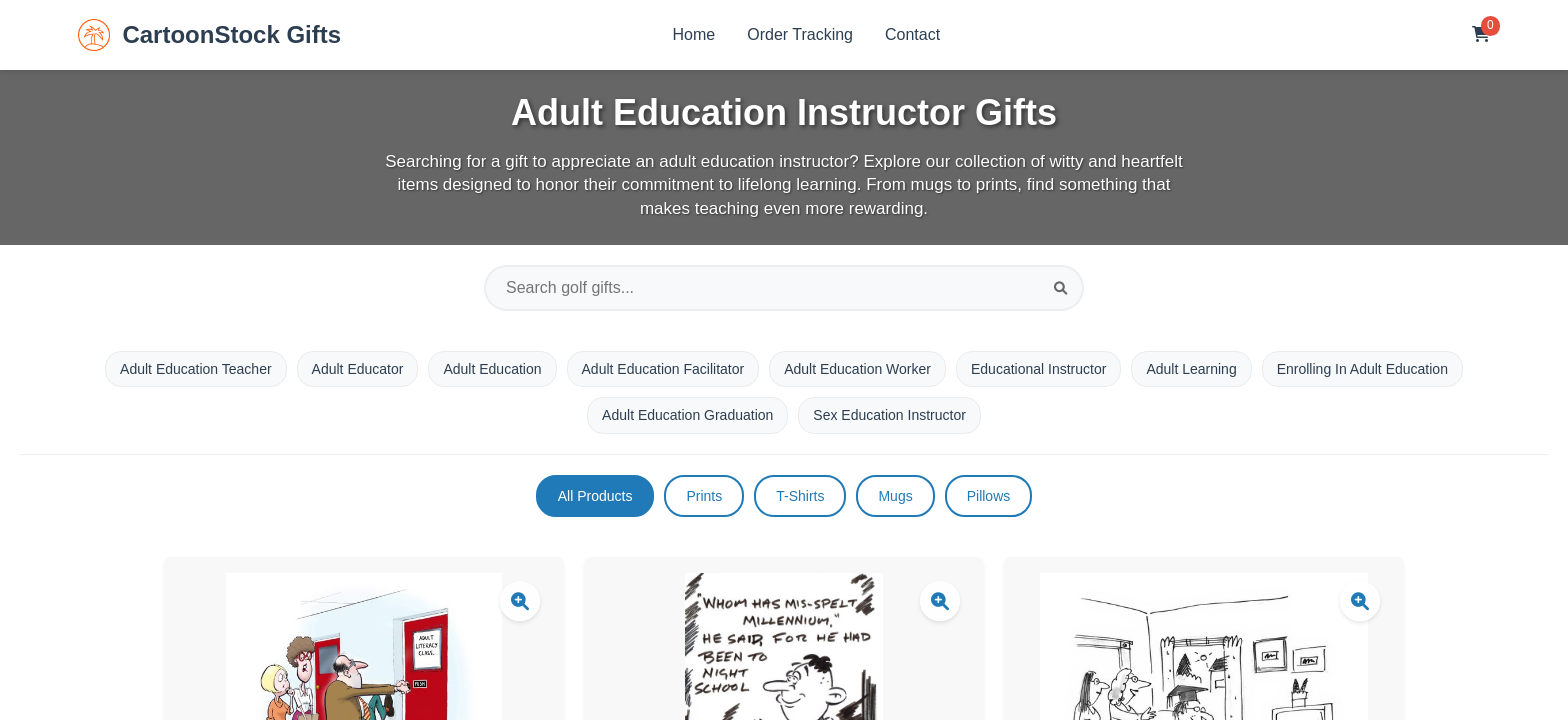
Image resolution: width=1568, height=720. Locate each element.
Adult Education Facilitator (663, 369)
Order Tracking (800, 34)
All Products (595, 496)
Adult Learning (1191, 369)
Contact (912, 34)
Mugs (895, 496)
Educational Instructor (1038, 369)
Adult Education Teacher (196, 369)
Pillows (989, 496)
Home (694, 34)
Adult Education (492, 369)
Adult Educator (358, 369)
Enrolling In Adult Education (1362, 369)
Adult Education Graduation (687, 415)
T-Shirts (800, 496)
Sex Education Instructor (889, 415)
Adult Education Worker (857, 369)
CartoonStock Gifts (209, 35)
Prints (704, 496)
